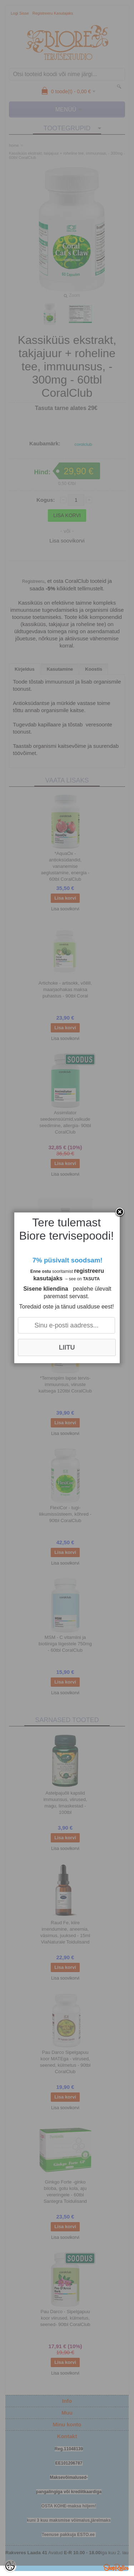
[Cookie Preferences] (10, 2566)
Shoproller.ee (116, 2567)
